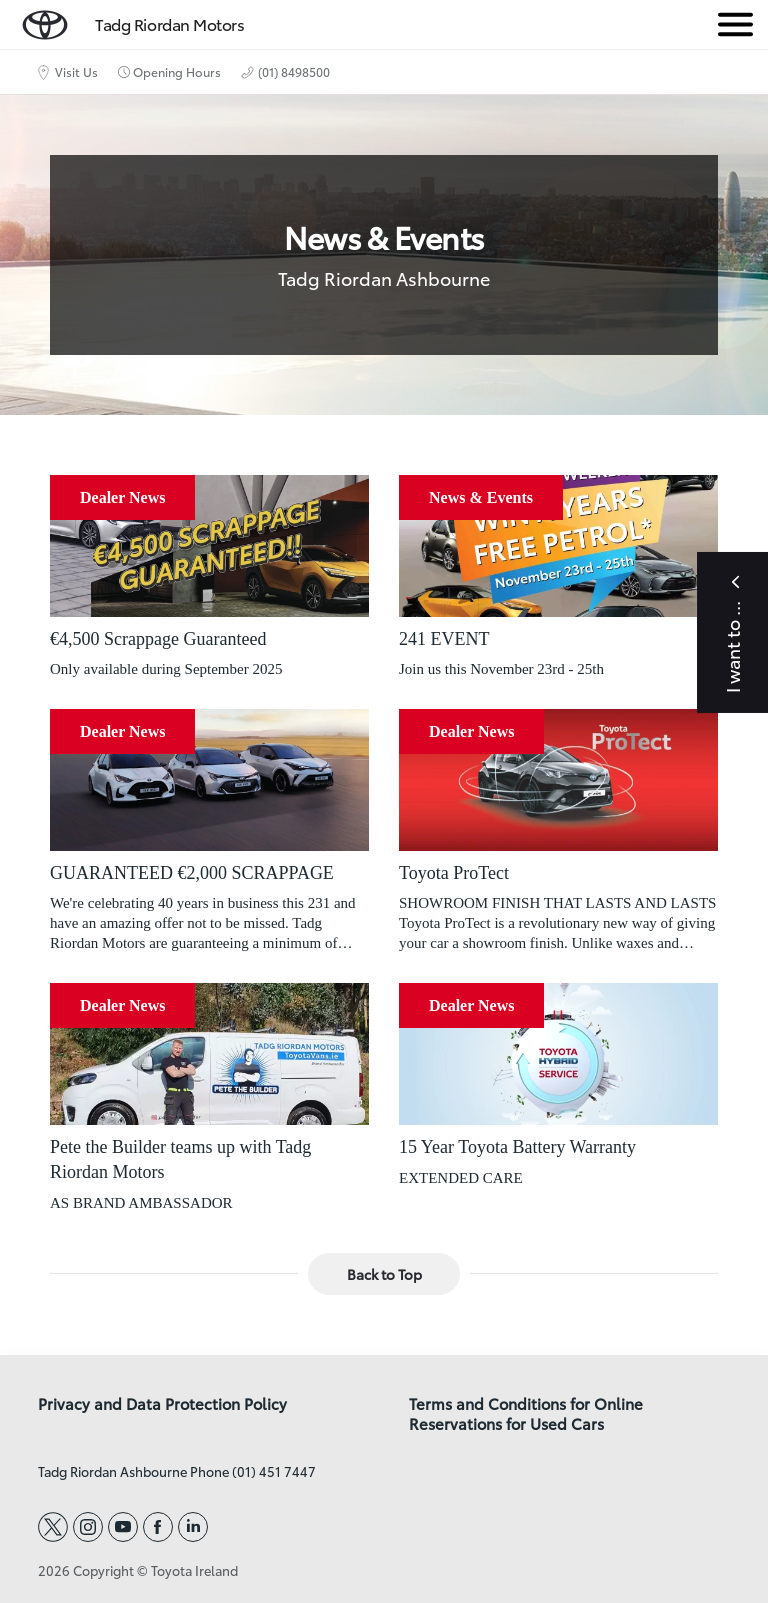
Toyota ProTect (454, 873)
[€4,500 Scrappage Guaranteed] (209, 546)
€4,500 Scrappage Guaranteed (158, 639)
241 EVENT (444, 639)
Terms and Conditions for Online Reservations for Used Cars (526, 1414)
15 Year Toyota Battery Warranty (517, 1147)
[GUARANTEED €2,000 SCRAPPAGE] (209, 780)
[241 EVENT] (558, 546)
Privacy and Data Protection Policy (162, 1404)
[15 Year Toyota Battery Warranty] (558, 1054)
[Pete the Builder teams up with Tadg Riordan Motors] (209, 1054)
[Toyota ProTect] (558, 780)
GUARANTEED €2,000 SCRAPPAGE (192, 873)
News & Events (481, 497)
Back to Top (384, 1274)
